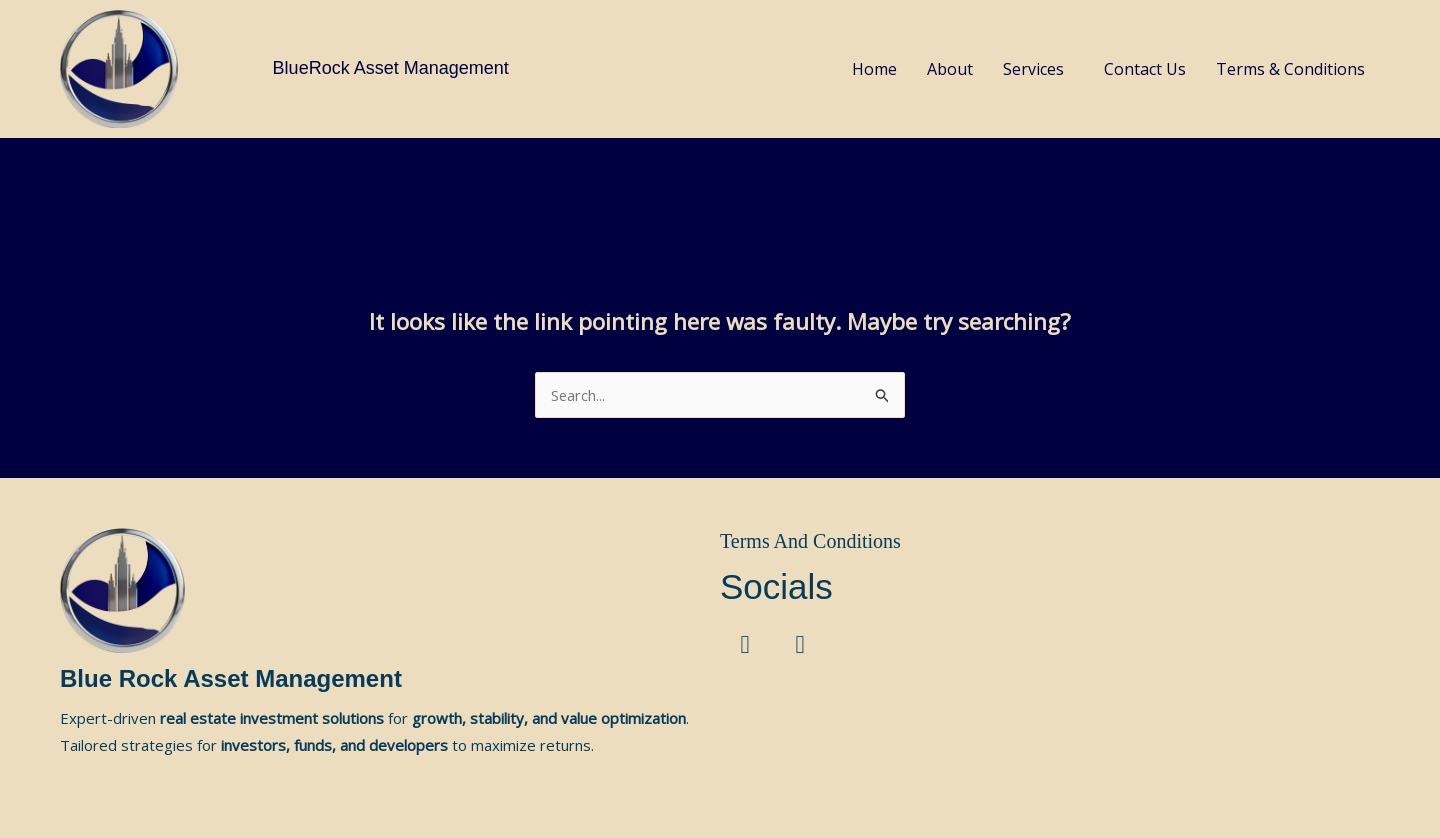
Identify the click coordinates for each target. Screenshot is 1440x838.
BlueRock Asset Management (391, 68)
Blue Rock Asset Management (231, 678)
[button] (1038, 69)
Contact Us (1145, 69)
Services (1033, 69)
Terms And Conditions (810, 541)
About (950, 69)
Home (874, 69)
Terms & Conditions (1290, 69)
